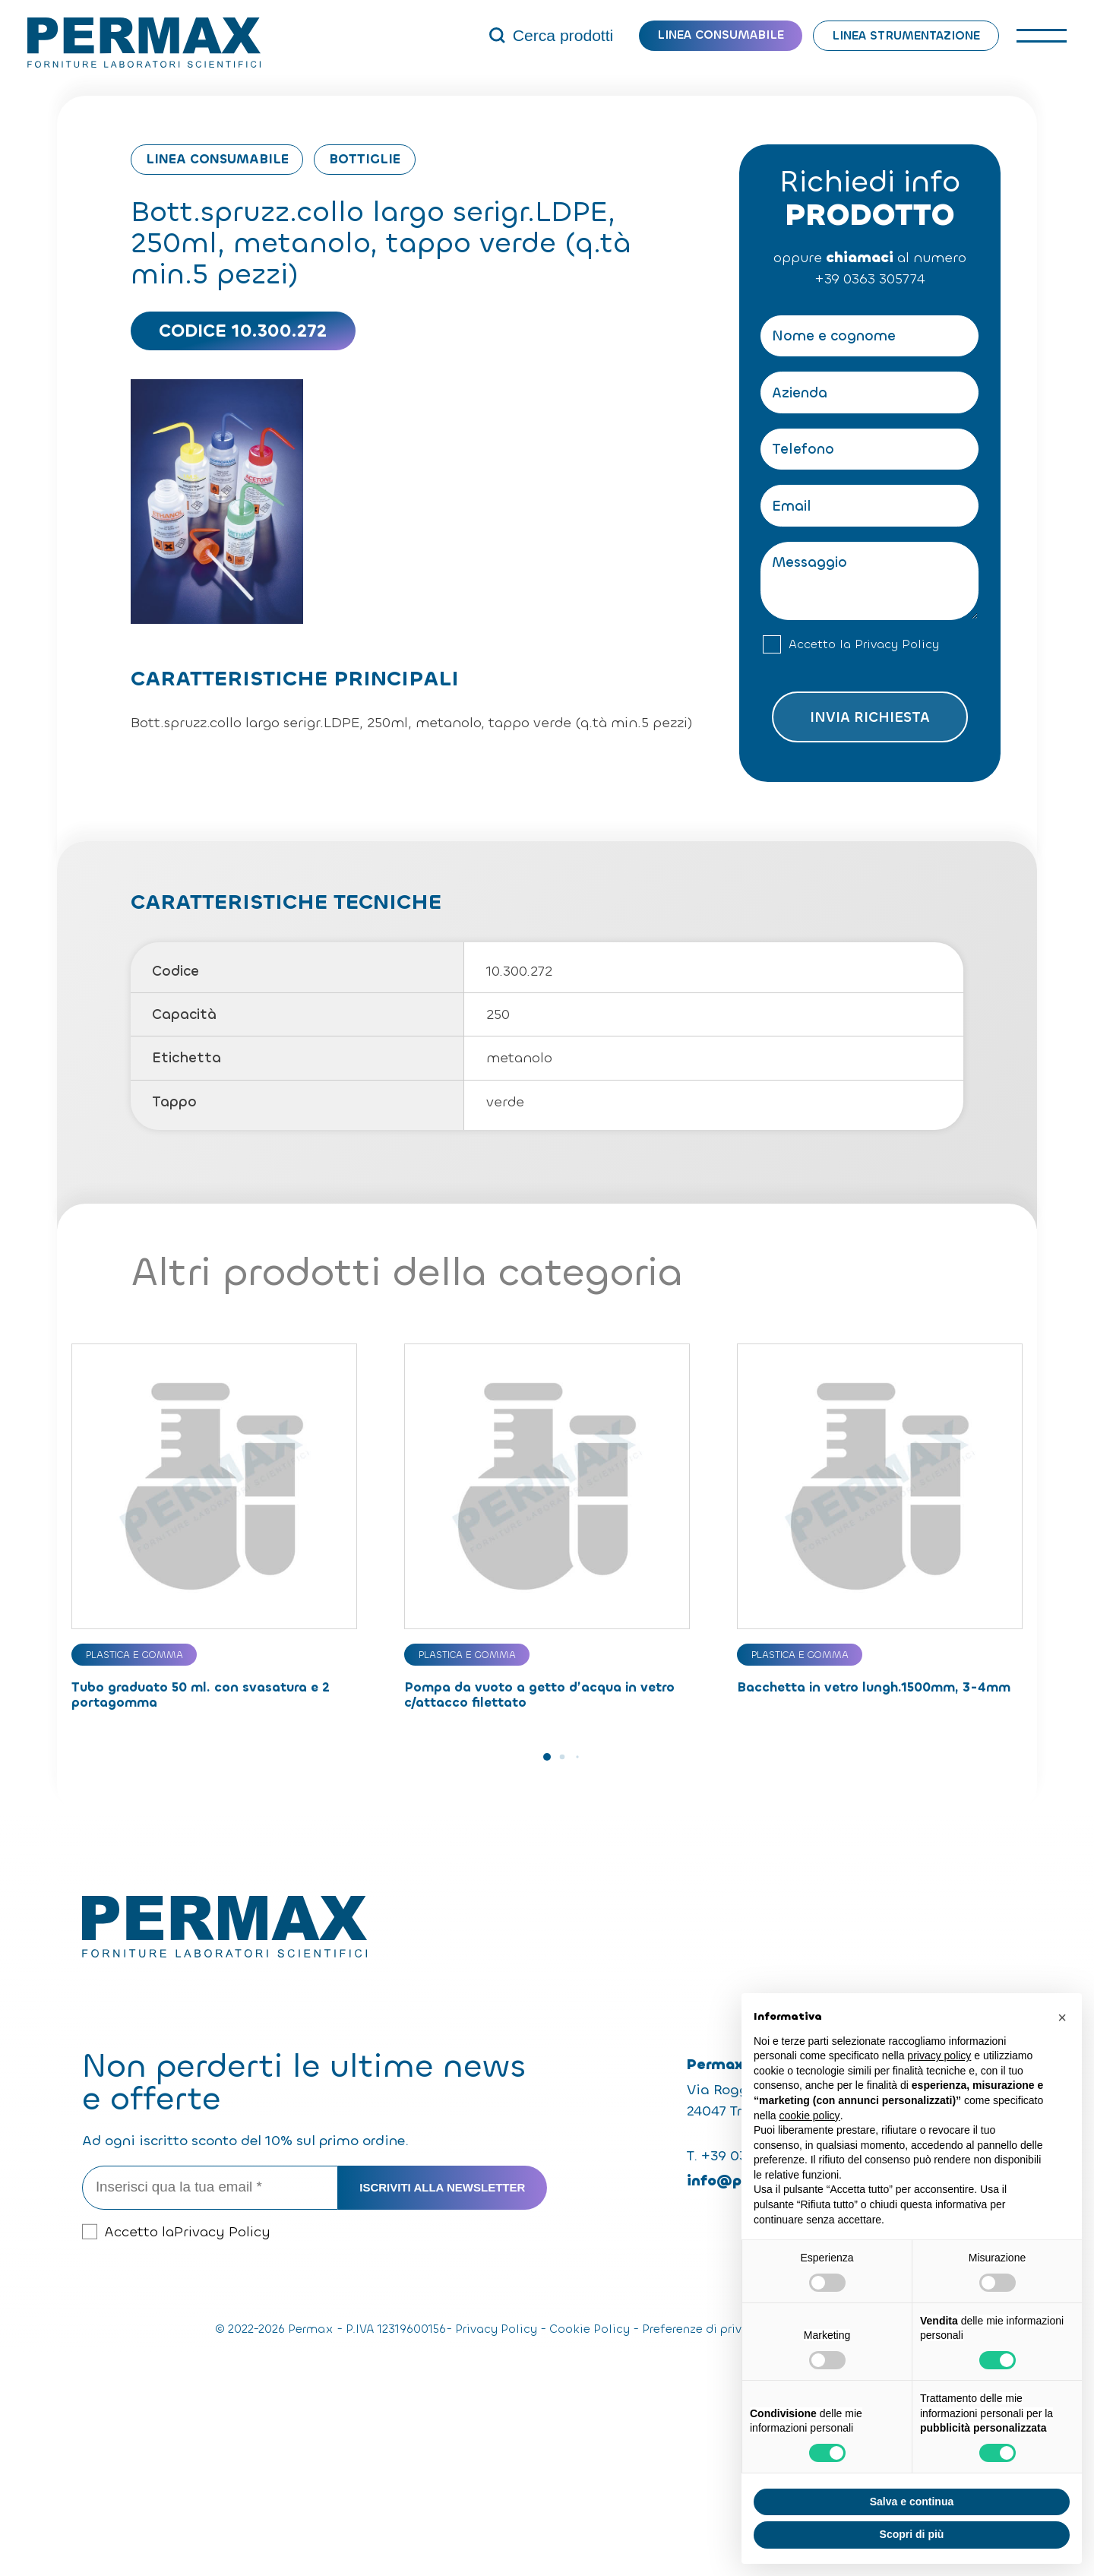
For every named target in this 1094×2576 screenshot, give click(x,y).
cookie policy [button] (809, 2115)
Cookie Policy (589, 2329)
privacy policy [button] (939, 2055)
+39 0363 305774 (869, 279)
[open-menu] (1041, 35)
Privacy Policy (897, 644)
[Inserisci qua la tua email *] (210, 2188)
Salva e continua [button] (911, 2501)
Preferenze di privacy (702, 2329)
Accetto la (864, 645)
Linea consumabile (720, 35)
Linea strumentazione (906, 35)
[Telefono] (869, 449)
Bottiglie (364, 159)
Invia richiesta (870, 717)
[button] (547, 1757)
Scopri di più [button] (912, 2534)
